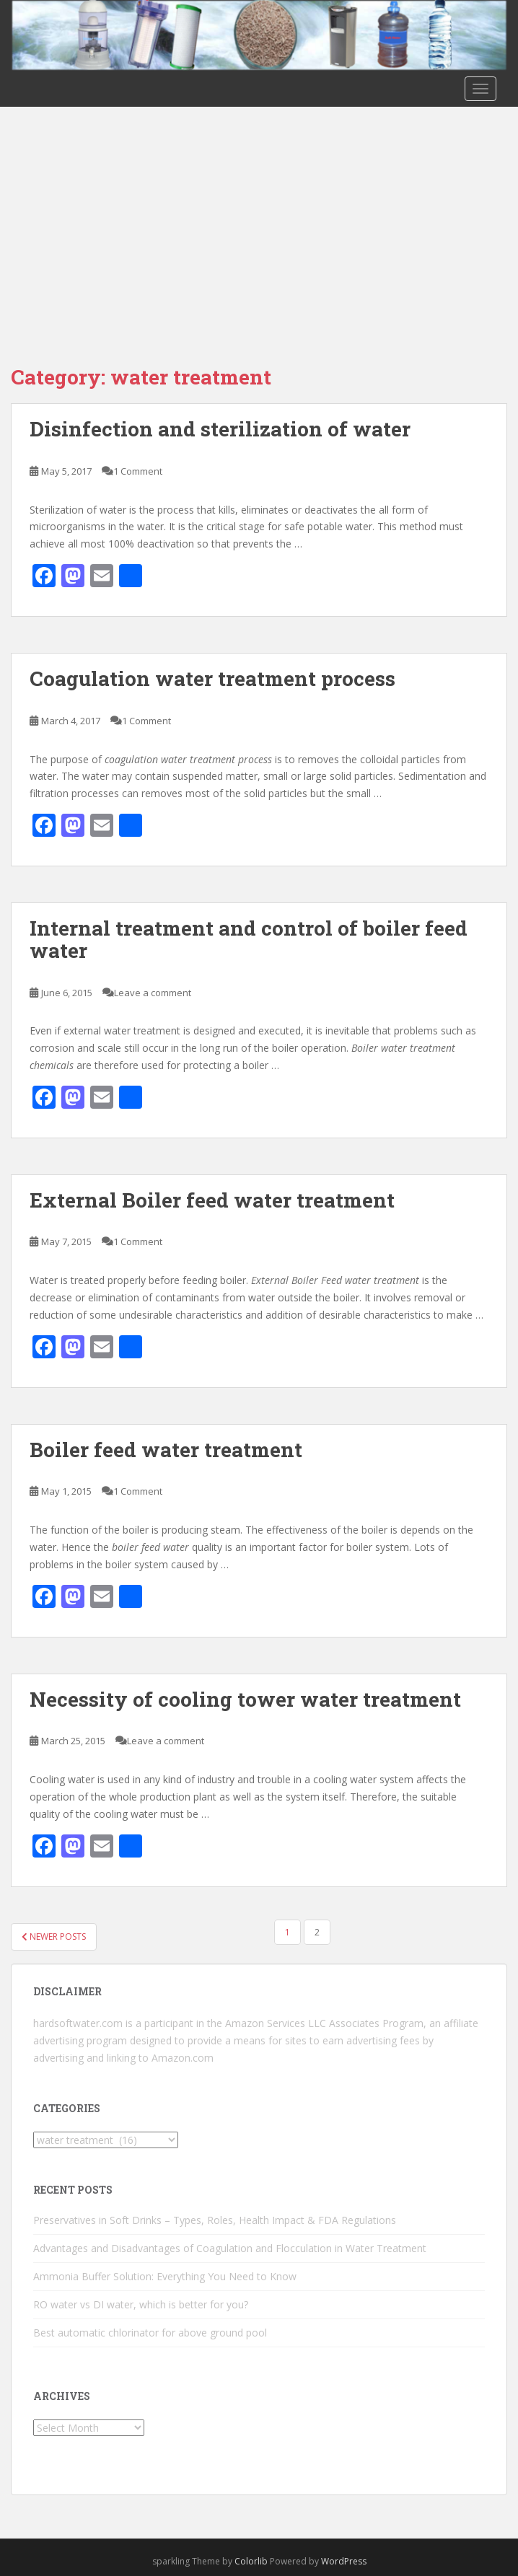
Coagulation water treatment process (212, 678)
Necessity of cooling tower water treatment (245, 1699)
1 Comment (137, 471)
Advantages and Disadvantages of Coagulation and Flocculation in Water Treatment (229, 2248)
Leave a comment (152, 992)
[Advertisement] (259, 215)
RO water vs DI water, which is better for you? (140, 2304)
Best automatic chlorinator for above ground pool (150, 2332)
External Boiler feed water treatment (212, 1200)
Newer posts (54, 1936)
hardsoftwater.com (78, 2023)
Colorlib (251, 2561)
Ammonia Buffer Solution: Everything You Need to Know (165, 2276)
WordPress (343, 2561)
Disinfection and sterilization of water (220, 429)
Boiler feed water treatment (166, 1449)
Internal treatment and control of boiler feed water (248, 939)
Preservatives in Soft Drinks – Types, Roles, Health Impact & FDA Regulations (214, 2220)
